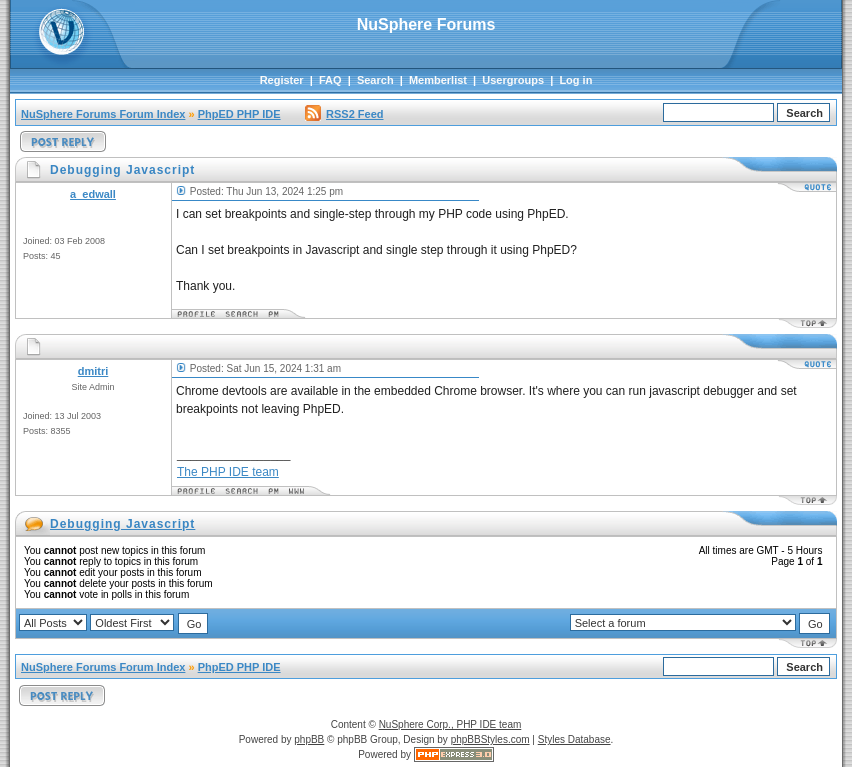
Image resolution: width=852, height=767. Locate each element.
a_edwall (93, 194)
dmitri (93, 371)
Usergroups (513, 80)
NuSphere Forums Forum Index (103, 114)
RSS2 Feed (344, 114)
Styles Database (574, 739)
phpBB (309, 739)
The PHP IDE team (228, 472)
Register (282, 80)
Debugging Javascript (122, 524)
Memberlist (438, 80)
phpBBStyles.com (490, 739)
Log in (575, 80)
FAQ (330, 80)
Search (375, 80)
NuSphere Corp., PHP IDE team (450, 724)
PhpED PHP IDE (239, 114)
